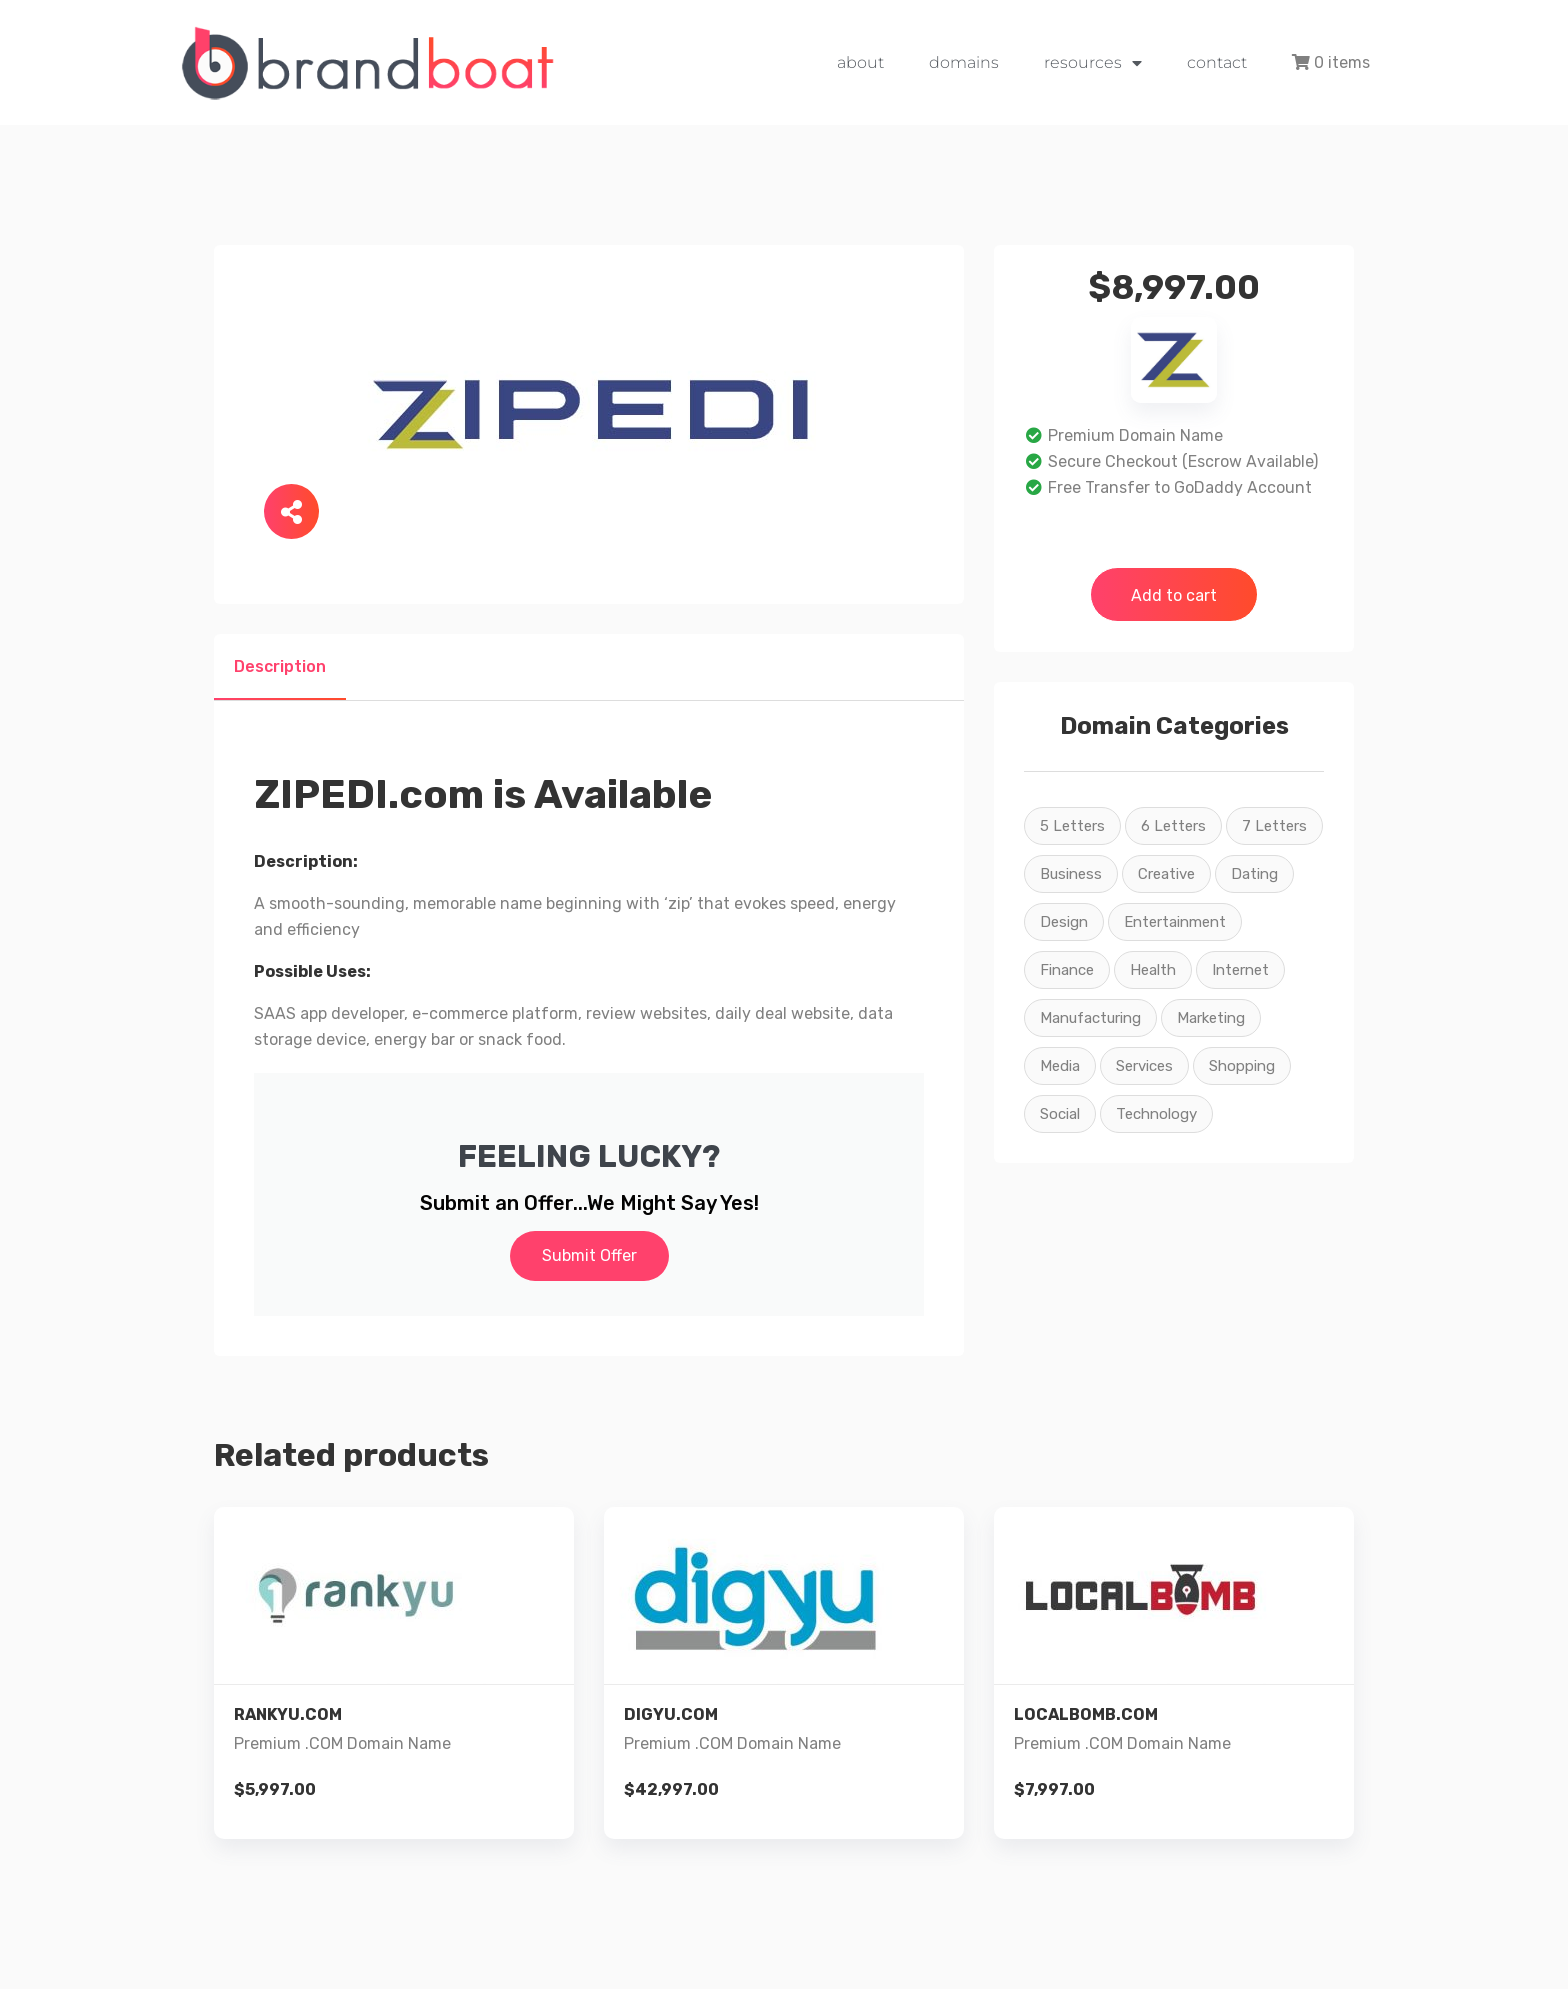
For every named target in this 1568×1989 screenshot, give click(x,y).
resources (1093, 63)
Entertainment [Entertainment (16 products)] (1175, 922)
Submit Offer (589, 1255)
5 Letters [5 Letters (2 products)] (1072, 826)
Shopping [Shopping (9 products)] (1242, 1066)
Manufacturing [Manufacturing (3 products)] (1090, 1018)
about (860, 62)
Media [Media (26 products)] (1060, 1066)
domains (964, 62)
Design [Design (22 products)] (1064, 922)
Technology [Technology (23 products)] (1156, 1114)
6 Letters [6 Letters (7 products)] (1173, 826)
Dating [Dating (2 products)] (1254, 874)
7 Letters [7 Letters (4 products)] (1274, 826)
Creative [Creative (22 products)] (1166, 874)
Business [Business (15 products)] (1071, 874)
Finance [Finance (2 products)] (1067, 970)
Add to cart (1174, 595)
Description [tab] (280, 666)
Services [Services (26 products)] (1144, 1066)
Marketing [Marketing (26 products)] (1211, 1018)
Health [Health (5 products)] (1153, 970)
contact (1217, 62)
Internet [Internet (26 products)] (1240, 970)
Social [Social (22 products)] (1060, 1114)
